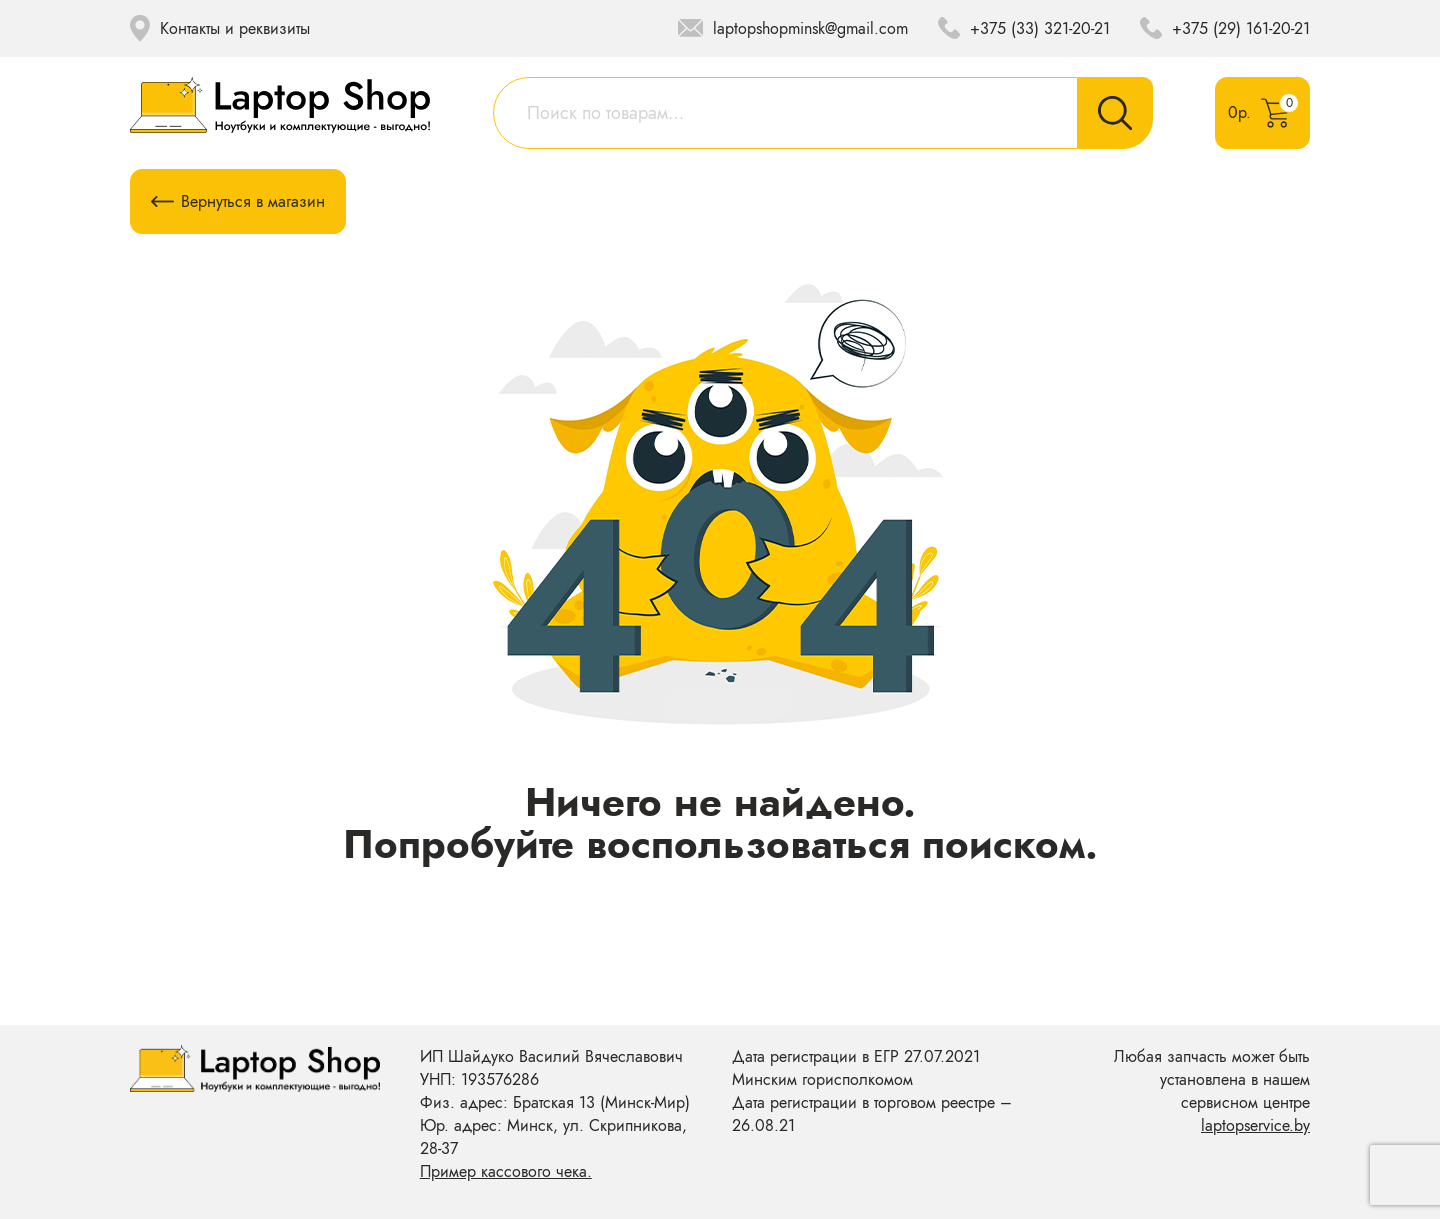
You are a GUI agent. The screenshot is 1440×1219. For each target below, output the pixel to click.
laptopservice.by (1255, 1125)
